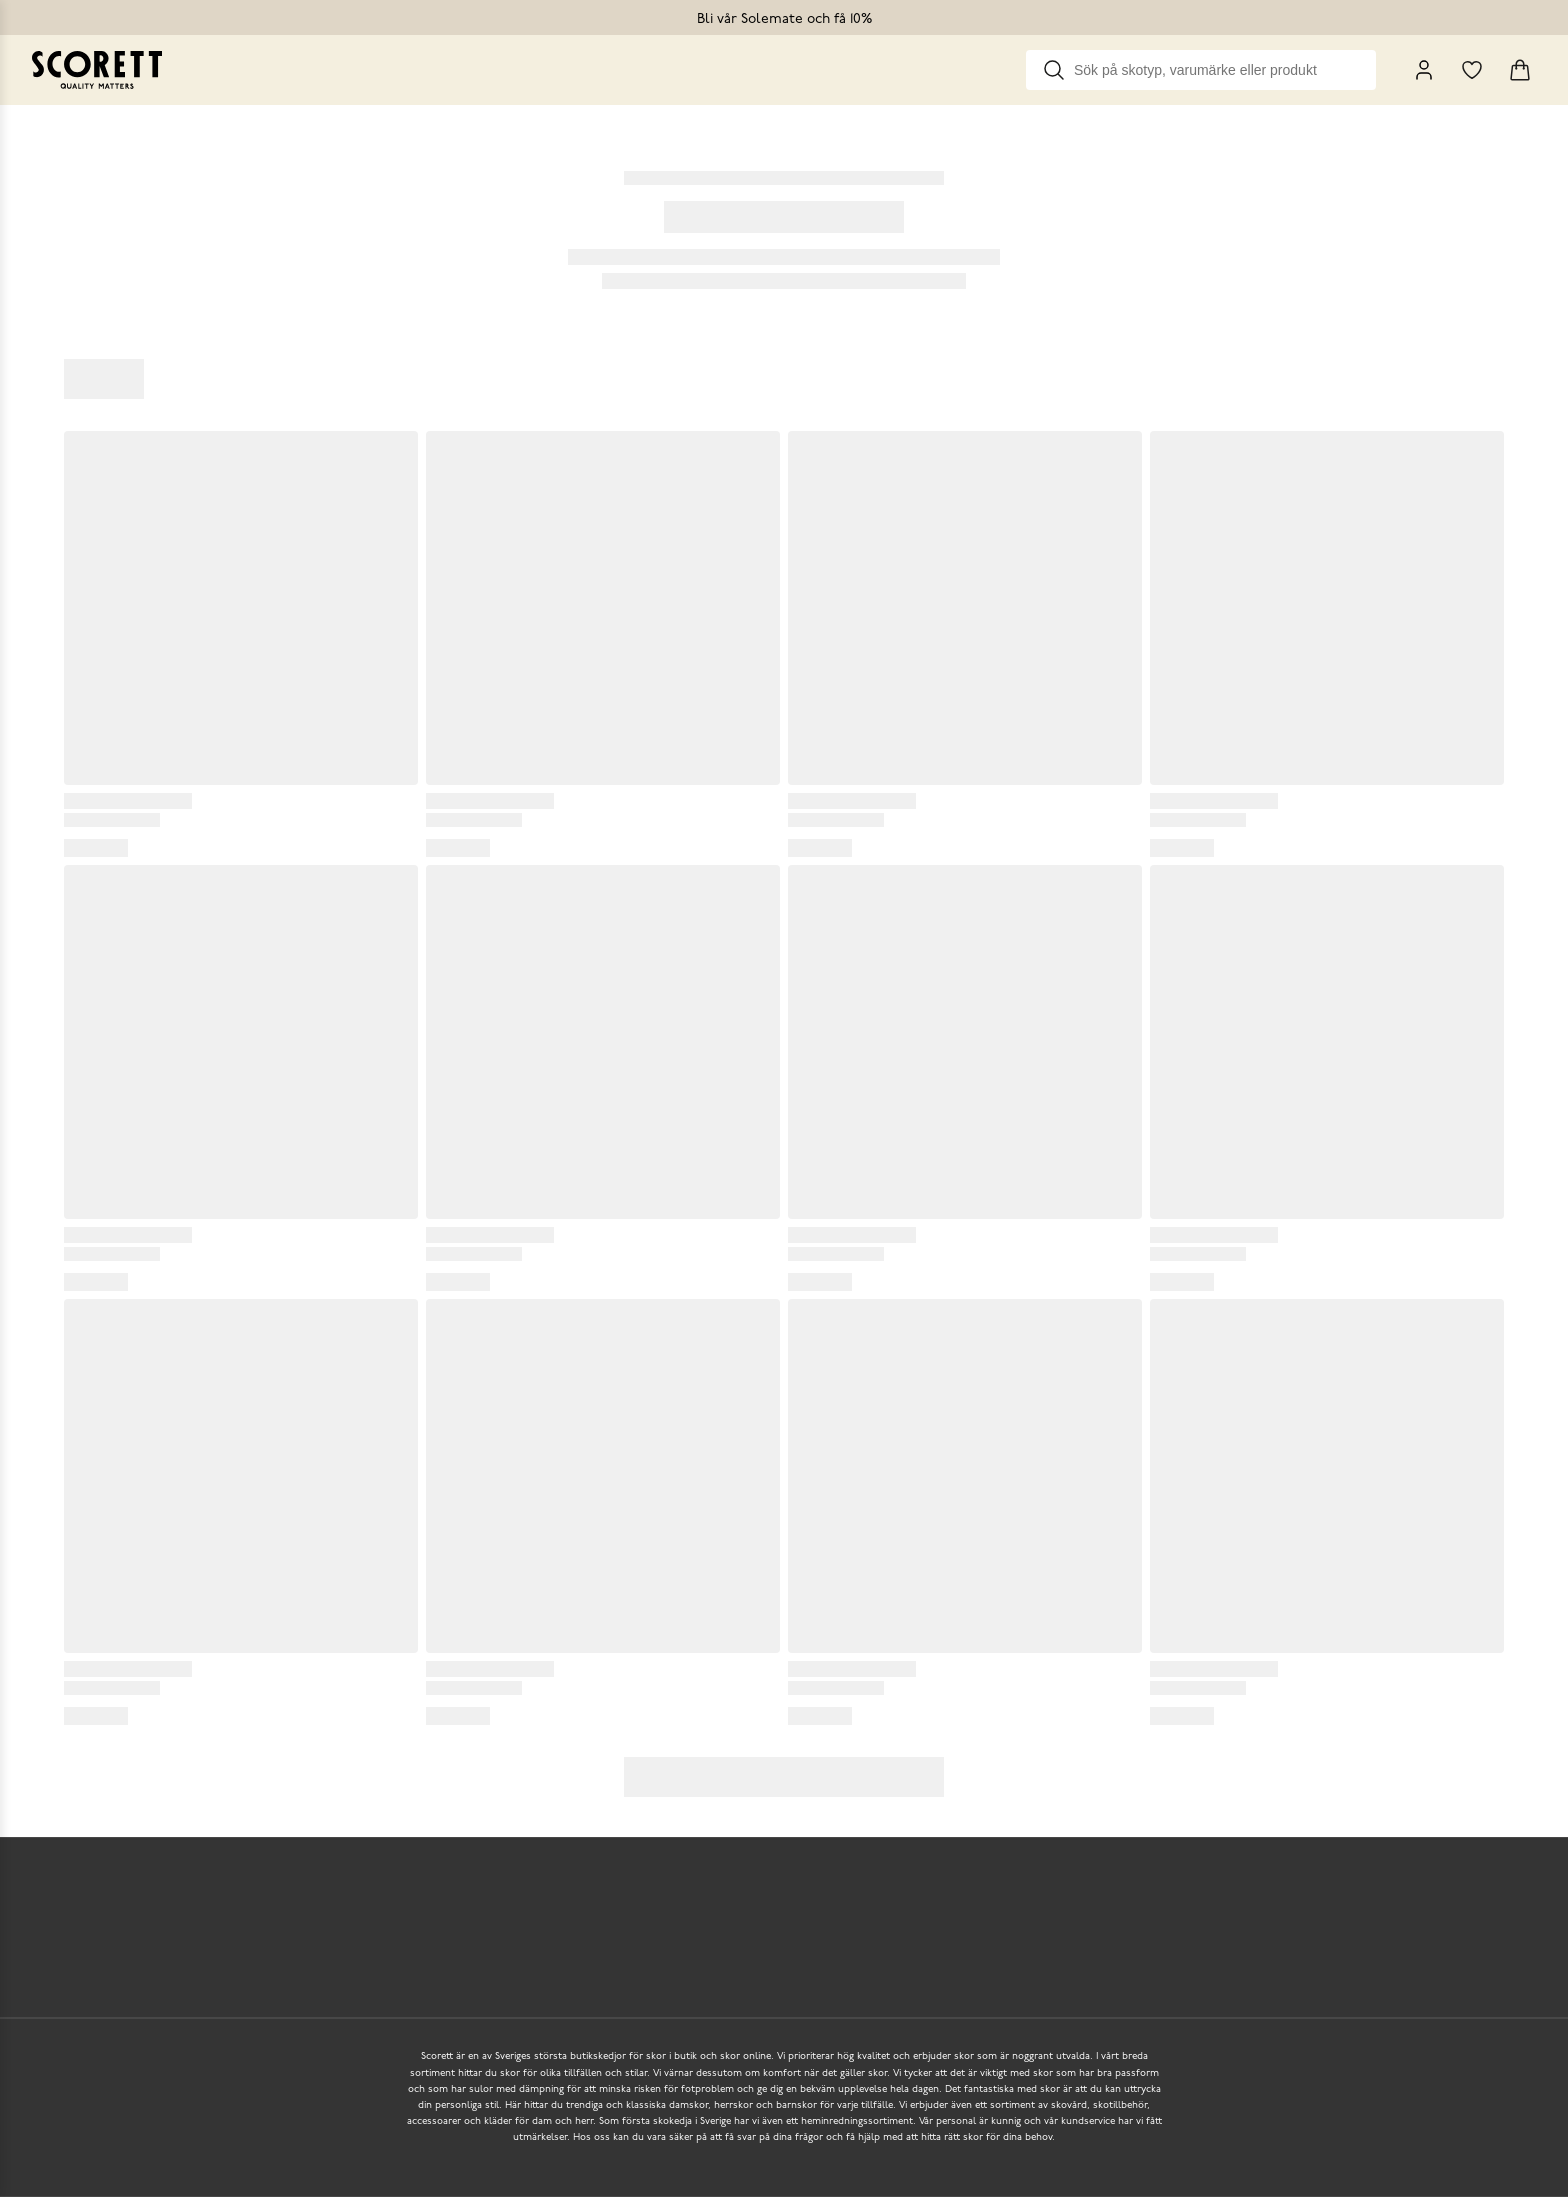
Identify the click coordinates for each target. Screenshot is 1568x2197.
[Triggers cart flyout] (1520, 70)
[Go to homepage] (97, 70)
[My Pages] (1424, 70)
